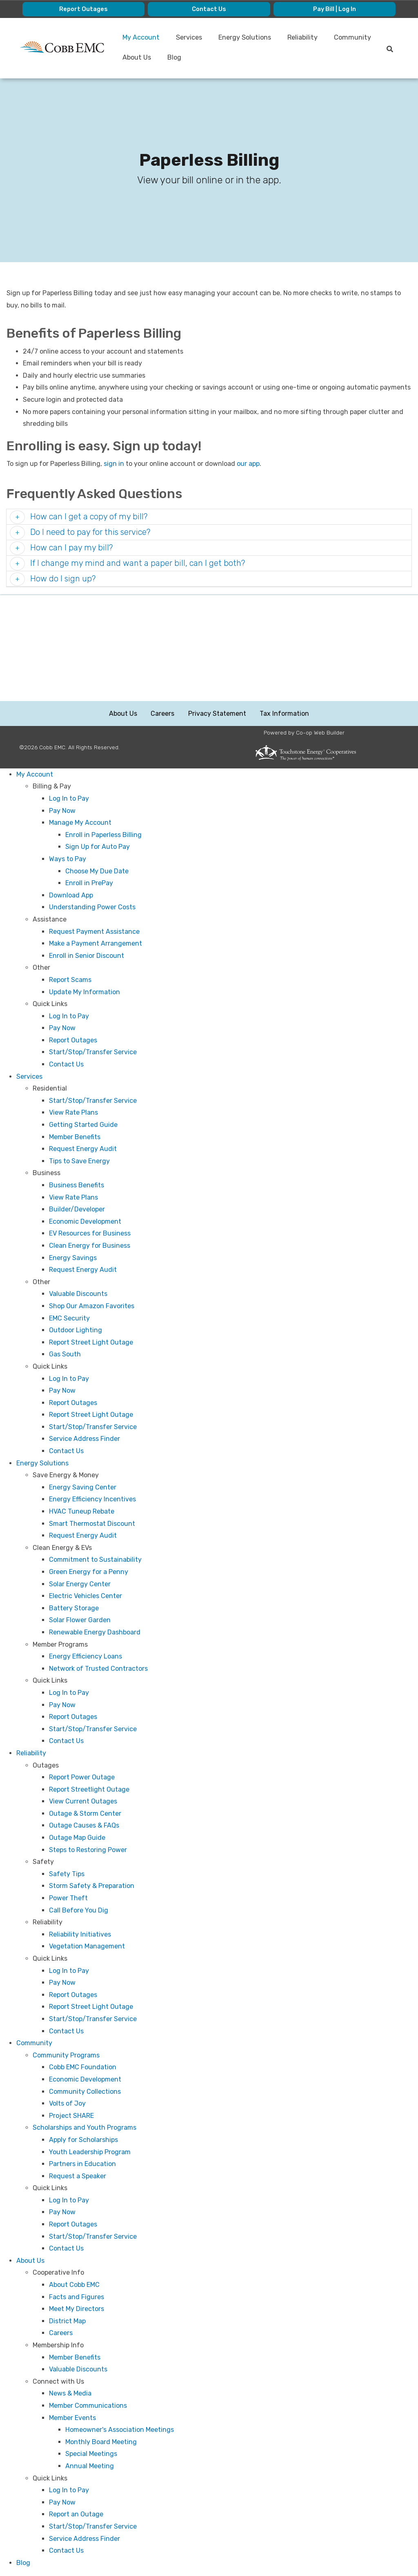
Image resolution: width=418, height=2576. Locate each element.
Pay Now (62, 811)
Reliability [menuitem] (307, 38)
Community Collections (85, 2092)
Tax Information (283, 714)
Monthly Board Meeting (101, 2442)
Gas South (65, 1355)
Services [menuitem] (191, 38)
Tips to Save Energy (79, 1161)
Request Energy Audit (83, 1149)
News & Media (70, 2394)
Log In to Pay (69, 799)
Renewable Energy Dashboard (94, 1632)
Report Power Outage (82, 1777)
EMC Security (69, 1319)
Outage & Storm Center (85, 1814)
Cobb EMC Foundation (82, 2068)
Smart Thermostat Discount (92, 1524)
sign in (114, 464)
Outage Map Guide (77, 1838)
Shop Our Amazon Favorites (91, 1306)
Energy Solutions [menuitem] (248, 38)
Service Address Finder (84, 1439)
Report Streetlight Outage (89, 1790)
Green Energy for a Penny (88, 1572)
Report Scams (70, 980)
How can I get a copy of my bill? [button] (87, 517)
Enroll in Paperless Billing (103, 835)
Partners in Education (82, 2164)
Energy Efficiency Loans (85, 1657)
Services (29, 1077)
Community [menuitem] (142, 58)
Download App (71, 895)
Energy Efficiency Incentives (92, 1500)
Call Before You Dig (78, 1911)
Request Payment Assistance (94, 932)
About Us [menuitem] (192, 58)
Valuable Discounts (78, 1294)
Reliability (31, 1753)
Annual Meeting (89, 2466)
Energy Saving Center (82, 1488)
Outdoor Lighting (75, 1330)
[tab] (209, 517)
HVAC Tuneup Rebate (81, 1512)
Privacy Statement (217, 714)
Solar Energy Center (80, 1584)
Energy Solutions (42, 1463)
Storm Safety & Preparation (91, 1886)
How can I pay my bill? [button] (70, 548)
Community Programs (66, 2055)
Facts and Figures (76, 2297)
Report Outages (73, 1040)
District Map (67, 2321)
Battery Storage (74, 1608)
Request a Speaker (77, 2176)
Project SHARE (71, 2116)
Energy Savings (73, 1258)
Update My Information (84, 992)
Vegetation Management (87, 1947)
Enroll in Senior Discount (86, 956)
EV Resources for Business (90, 1234)
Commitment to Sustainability (95, 1560)
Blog (23, 2563)
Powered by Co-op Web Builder (304, 733)
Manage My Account (80, 823)
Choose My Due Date (97, 871)
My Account (34, 775)
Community (34, 2043)
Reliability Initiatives (80, 1935)
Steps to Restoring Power (88, 1850)
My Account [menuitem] (143, 38)
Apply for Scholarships (83, 2140)
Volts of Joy (67, 2104)
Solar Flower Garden (80, 1621)
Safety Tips (66, 1874)
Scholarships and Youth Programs (84, 2128)
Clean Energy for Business (89, 1246)
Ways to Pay (67, 859)
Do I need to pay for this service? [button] (89, 533)
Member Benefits (74, 1137)
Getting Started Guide (83, 1125)
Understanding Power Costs (92, 908)
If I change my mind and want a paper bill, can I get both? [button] (136, 564)
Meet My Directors (76, 2309)
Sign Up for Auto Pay (97, 847)
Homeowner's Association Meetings (119, 2430)
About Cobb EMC (74, 2285)
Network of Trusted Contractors (98, 1669)
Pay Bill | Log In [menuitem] (334, 9)
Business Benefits (76, 1185)
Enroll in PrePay (89, 883)
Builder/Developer (77, 1209)
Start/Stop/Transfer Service (93, 1053)
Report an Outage (76, 2515)
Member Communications (88, 2406)
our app (248, 464)
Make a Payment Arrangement (95, 944)
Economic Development (85, 1222)
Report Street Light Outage (91, 1343)
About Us (124, 714)
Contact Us (66, 1065)
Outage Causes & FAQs (84, 1826)
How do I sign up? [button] (62, 579)
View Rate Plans (73, 1113)
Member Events (72, 2418)
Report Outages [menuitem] (84, 9)
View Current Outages (83, 1802)
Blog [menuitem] (231, 58)
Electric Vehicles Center (85, 1596)
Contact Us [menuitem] (209, 9)
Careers (163, 714)
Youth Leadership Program (90, 2152)
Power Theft (68, 1898)
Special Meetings (91, 2454)
